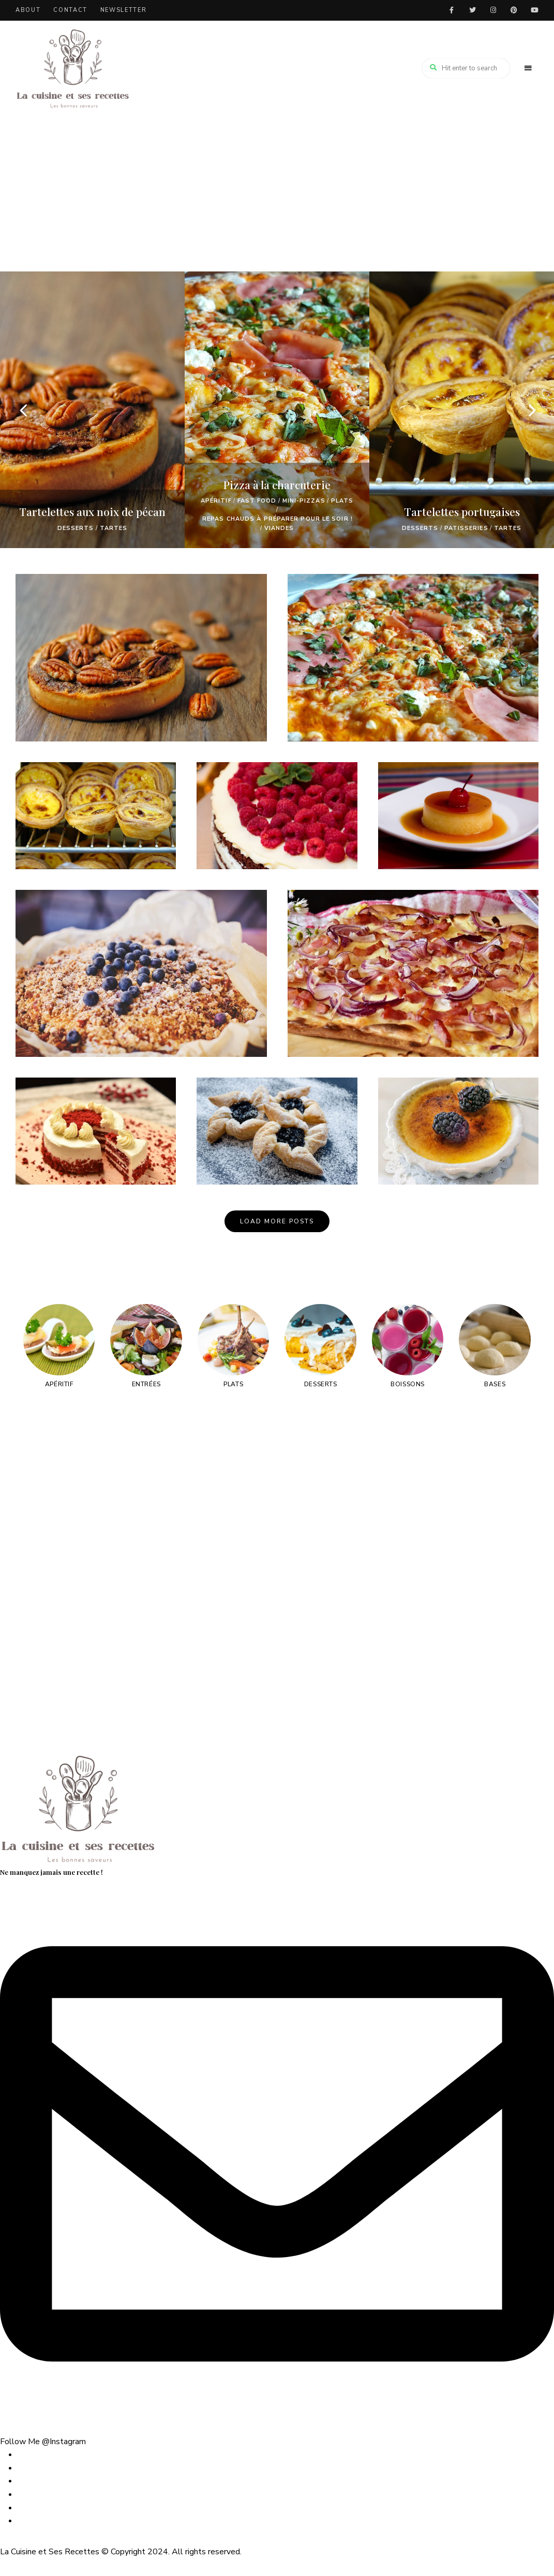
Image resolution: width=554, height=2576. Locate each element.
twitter (472, 10)
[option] (92, 410)
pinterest (513, 10)
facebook (451, 10)
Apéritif (216, 501)
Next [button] (531, 409)
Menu (528, 68)
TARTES (114, 528)
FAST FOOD (257, 501)
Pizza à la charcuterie (277, 484)
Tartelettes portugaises (462, 511)
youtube (534, 10)
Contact (70, 10)
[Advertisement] (277, 194)
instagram (493, 10)
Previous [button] (23, 409)
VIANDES (279, 528)
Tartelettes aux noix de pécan (92, 511)
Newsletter (123, 10)
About (28, 10)
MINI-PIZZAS (303, 501)
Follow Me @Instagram (43, 2441)
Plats (342, 501)
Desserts (75, 528)
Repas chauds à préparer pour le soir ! (277, 519)
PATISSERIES (466, 528)
